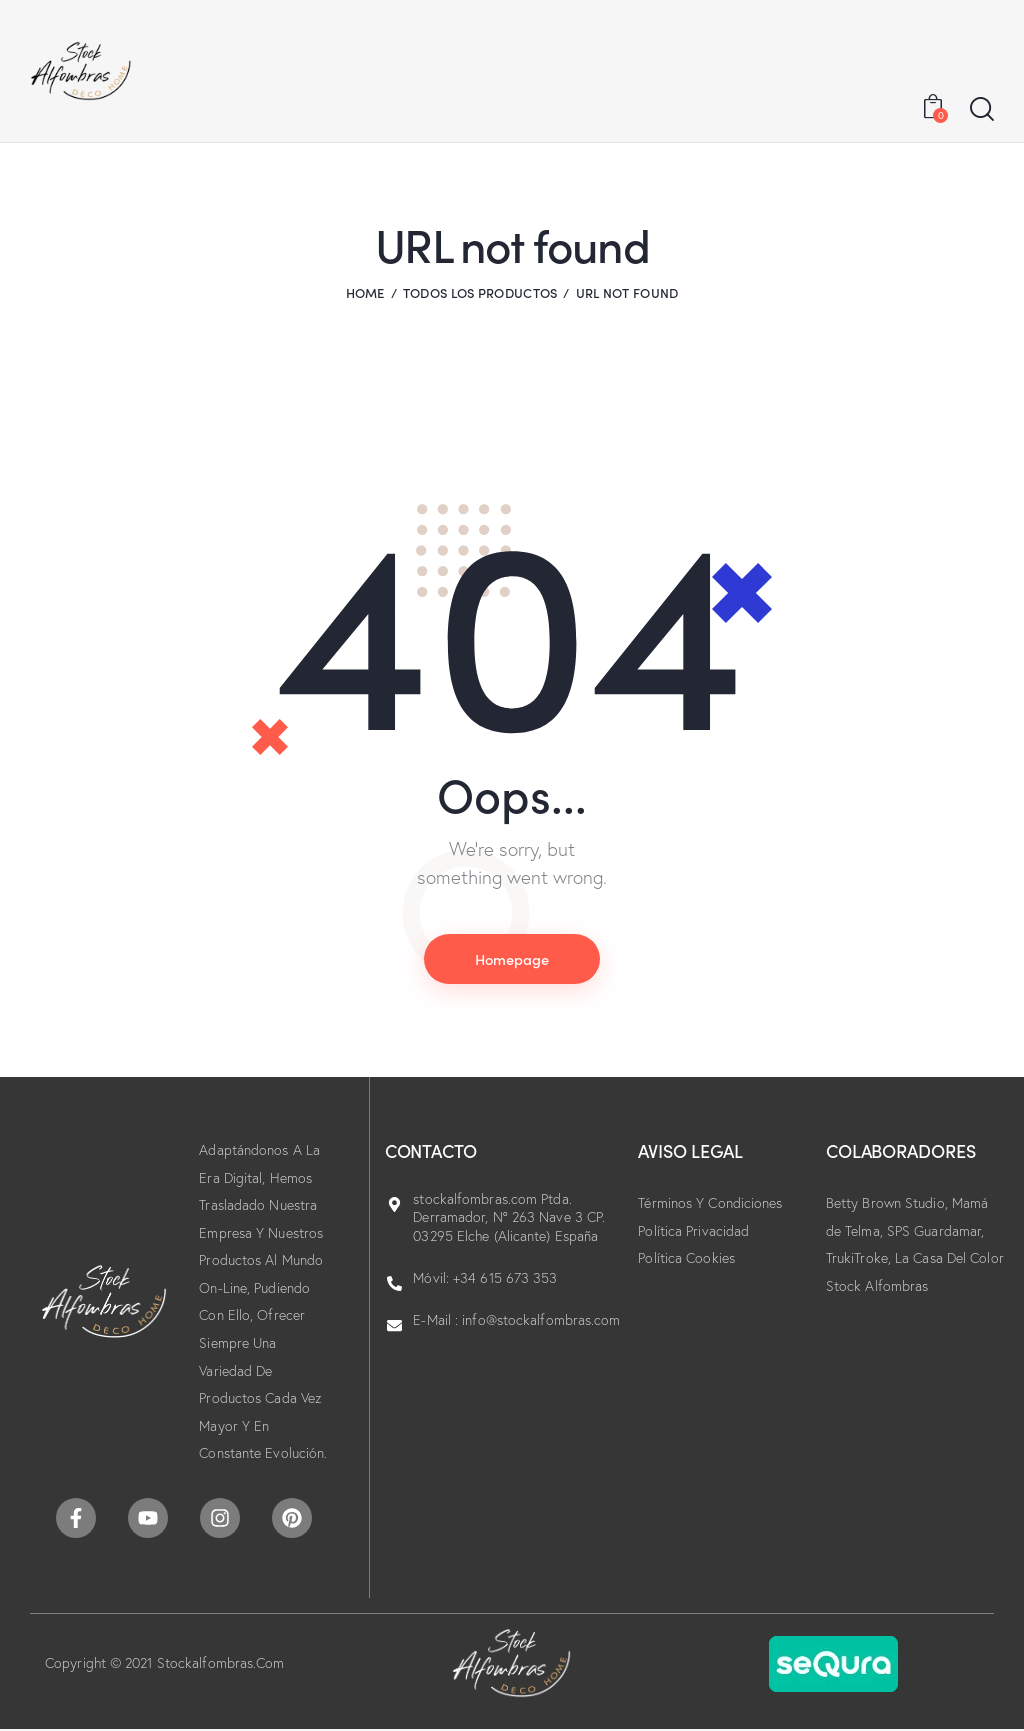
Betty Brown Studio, (889, 1204)
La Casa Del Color (949, 1259)
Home (365, 292)
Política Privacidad (693, 1231)
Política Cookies (686, 1259)
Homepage (512, 958)
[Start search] (982, 110)
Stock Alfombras (877, 1286)
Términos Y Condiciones (710, 1204)
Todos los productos (480, 292)
